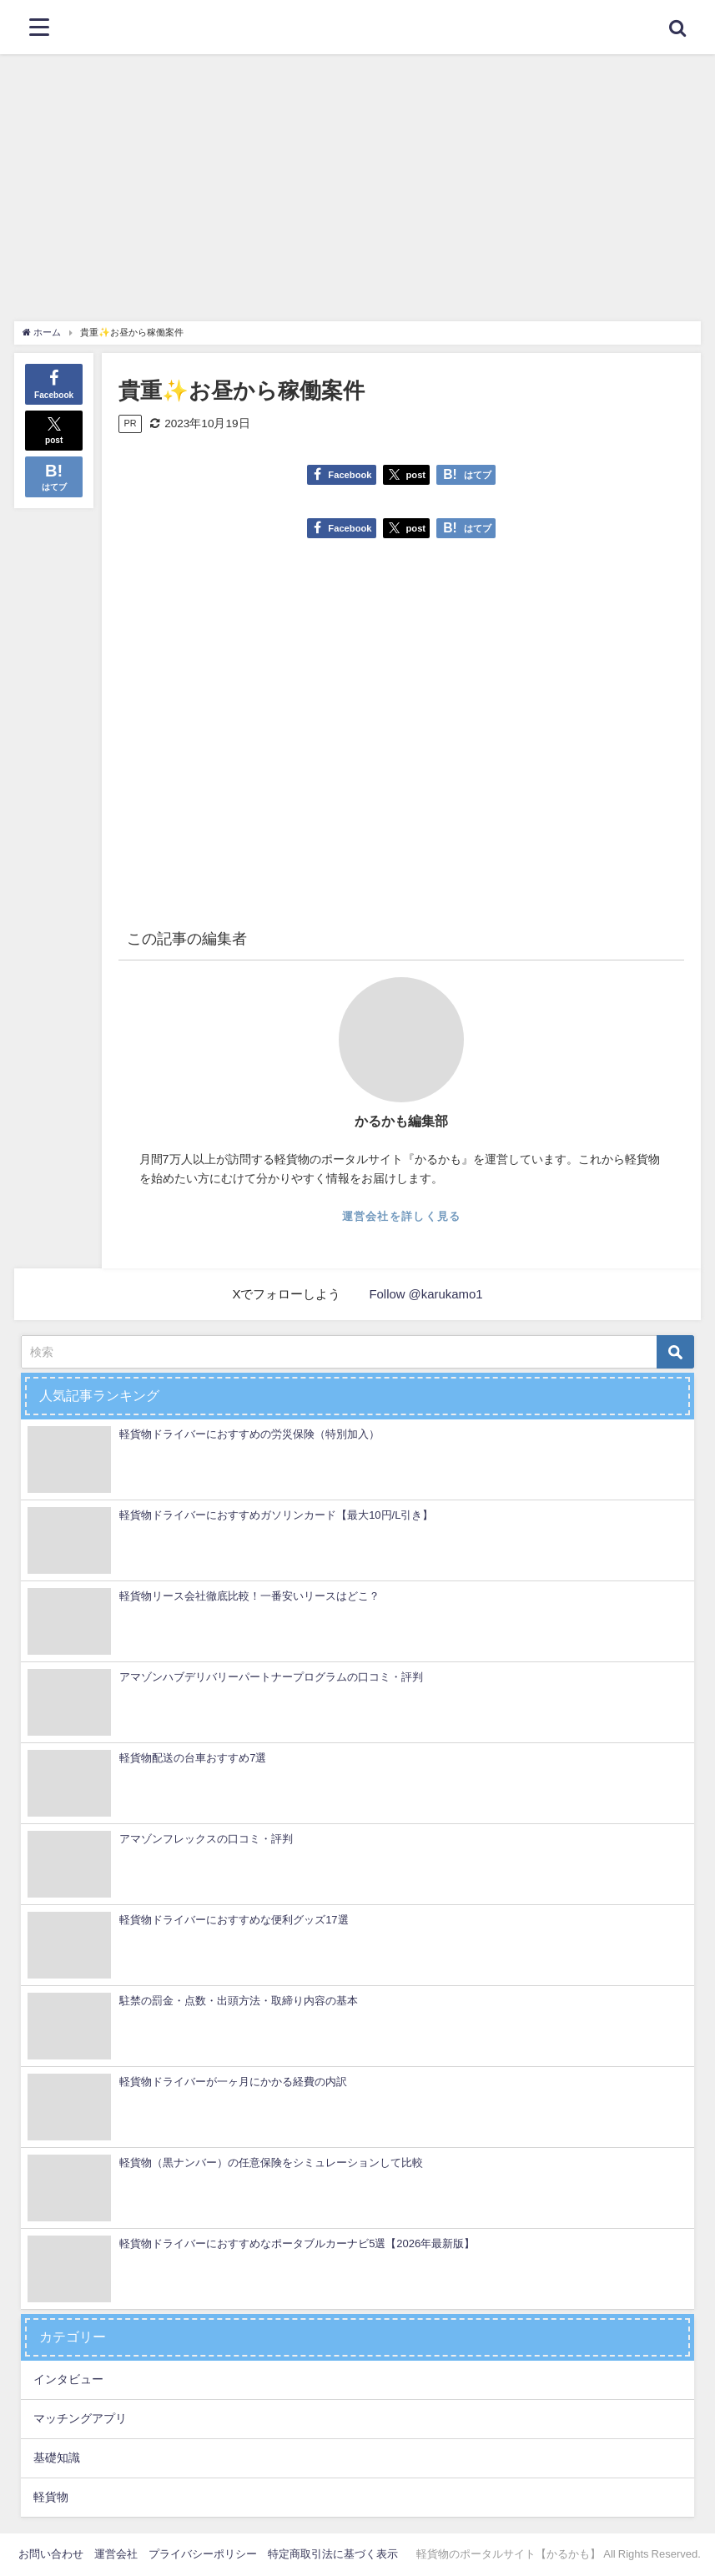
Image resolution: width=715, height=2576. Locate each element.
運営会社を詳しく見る (401, 1216)
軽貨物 (50, 2497)
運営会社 (116, 2553)
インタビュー (68, 2379)
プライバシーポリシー (203, 2553)
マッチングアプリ (80, 2418)
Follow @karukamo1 (426, 1294)
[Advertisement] (357, 179)
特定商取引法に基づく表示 (333, 2553)
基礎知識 (56, 2457)
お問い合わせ (50, 2553)
